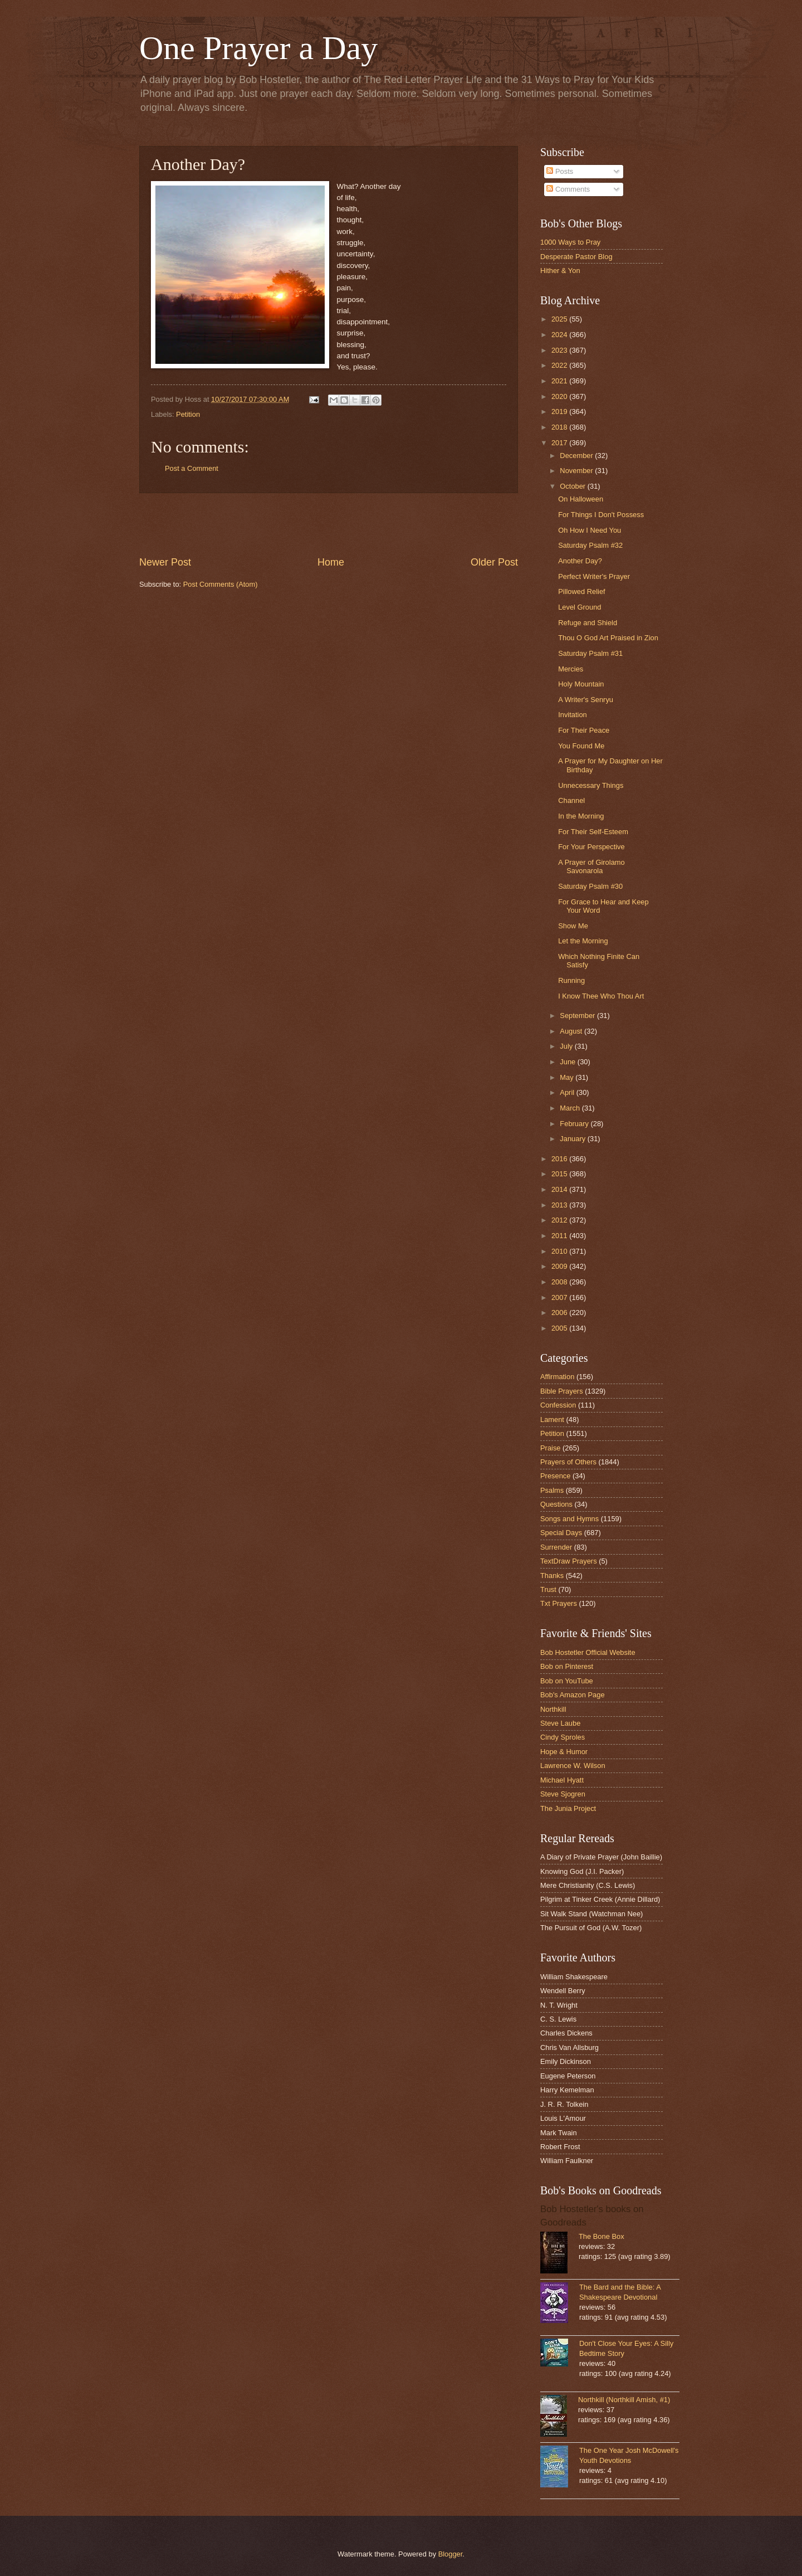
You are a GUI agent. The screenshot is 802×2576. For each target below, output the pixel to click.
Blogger (450, 2554)
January (573, 1138)
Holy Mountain (581, 684)
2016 (560, 1159)
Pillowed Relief (581, 591)
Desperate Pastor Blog (576, 256)
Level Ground (579, 607)
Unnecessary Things (590, 785)
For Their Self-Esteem (593, 831)
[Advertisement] (328, 524)
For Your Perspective (591, 847)
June (569, 1062)
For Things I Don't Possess (601, 514)
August (572, 1031)
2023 (560, 350)
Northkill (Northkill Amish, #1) (624, 2399)
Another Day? (580, 561)
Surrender (556, 1547)
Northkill (553, 1709)
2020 (560, 396)
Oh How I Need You (589, 530)
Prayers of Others (568, 1462)
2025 (560, 319)
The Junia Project (568, 1808)
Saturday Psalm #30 (590, 886)
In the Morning (581, 816)
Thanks (552, 1575)
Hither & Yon (560, 270)
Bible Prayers (561, 1391)
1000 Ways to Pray (570, 242)
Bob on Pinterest (566, 1666)
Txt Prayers (558, 1603)
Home (330, 562)
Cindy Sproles (562, 1737)
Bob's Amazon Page (572, 1695)
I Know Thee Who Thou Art (601, 996)
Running (571, 980)
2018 (560, 427)
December (577, 455)
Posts (559, 171)
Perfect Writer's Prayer (594, 576)
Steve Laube (560, 1723)
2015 (560, 1174)
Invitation (572, 714)
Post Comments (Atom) (220, 584)
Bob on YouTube (566, 1681)
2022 (560, 365)
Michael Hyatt (562, 1780)
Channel (571, 800)
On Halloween (580, 499)
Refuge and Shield (587, 623)
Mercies (570, 669)
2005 (560, 1328)
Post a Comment (191, 468)
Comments (568, 189)
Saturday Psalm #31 (590, 653)
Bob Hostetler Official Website (587, 1652)
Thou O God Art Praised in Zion (608, 638)
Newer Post (165, 562)
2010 (560, 1251)
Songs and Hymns (569, 1519)
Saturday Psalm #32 (590, 545)
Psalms (552, 1490)
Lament (552, 1419)
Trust (548, 1589)
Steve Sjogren (562, 1794)
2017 (560, 443)
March (570, 1108)
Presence (555, 1476)
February (575, 1123)
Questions (556, 1504)
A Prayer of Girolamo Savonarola (591, 866)
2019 (560, 411)
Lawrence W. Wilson (572, 1765)
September (578, 1015)
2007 (560, 1297)
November (577, 470)
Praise (550, 1448)
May (567, 1077)
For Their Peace (583, 730)
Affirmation (557, 1376)
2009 (560, 1266)
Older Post (494, 562)
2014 (560, 1189)
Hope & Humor (564, 1751)
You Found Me (581, 746)
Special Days (561, 1532)
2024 (560, 334)
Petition (188, 414)
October (573, 486)
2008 (560, 1282)
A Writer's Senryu (585, 699)
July (567, 1046)
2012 (560, 1220)
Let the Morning (583, 941)
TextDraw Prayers (568, 1561)
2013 (560, 1205)
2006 (560, 1312)
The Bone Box (601, 2236)
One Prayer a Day (258, 48)
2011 (560, 1235)
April (568, 1092)
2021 (560, 381)
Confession (558, 1405)
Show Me (573, 926)
